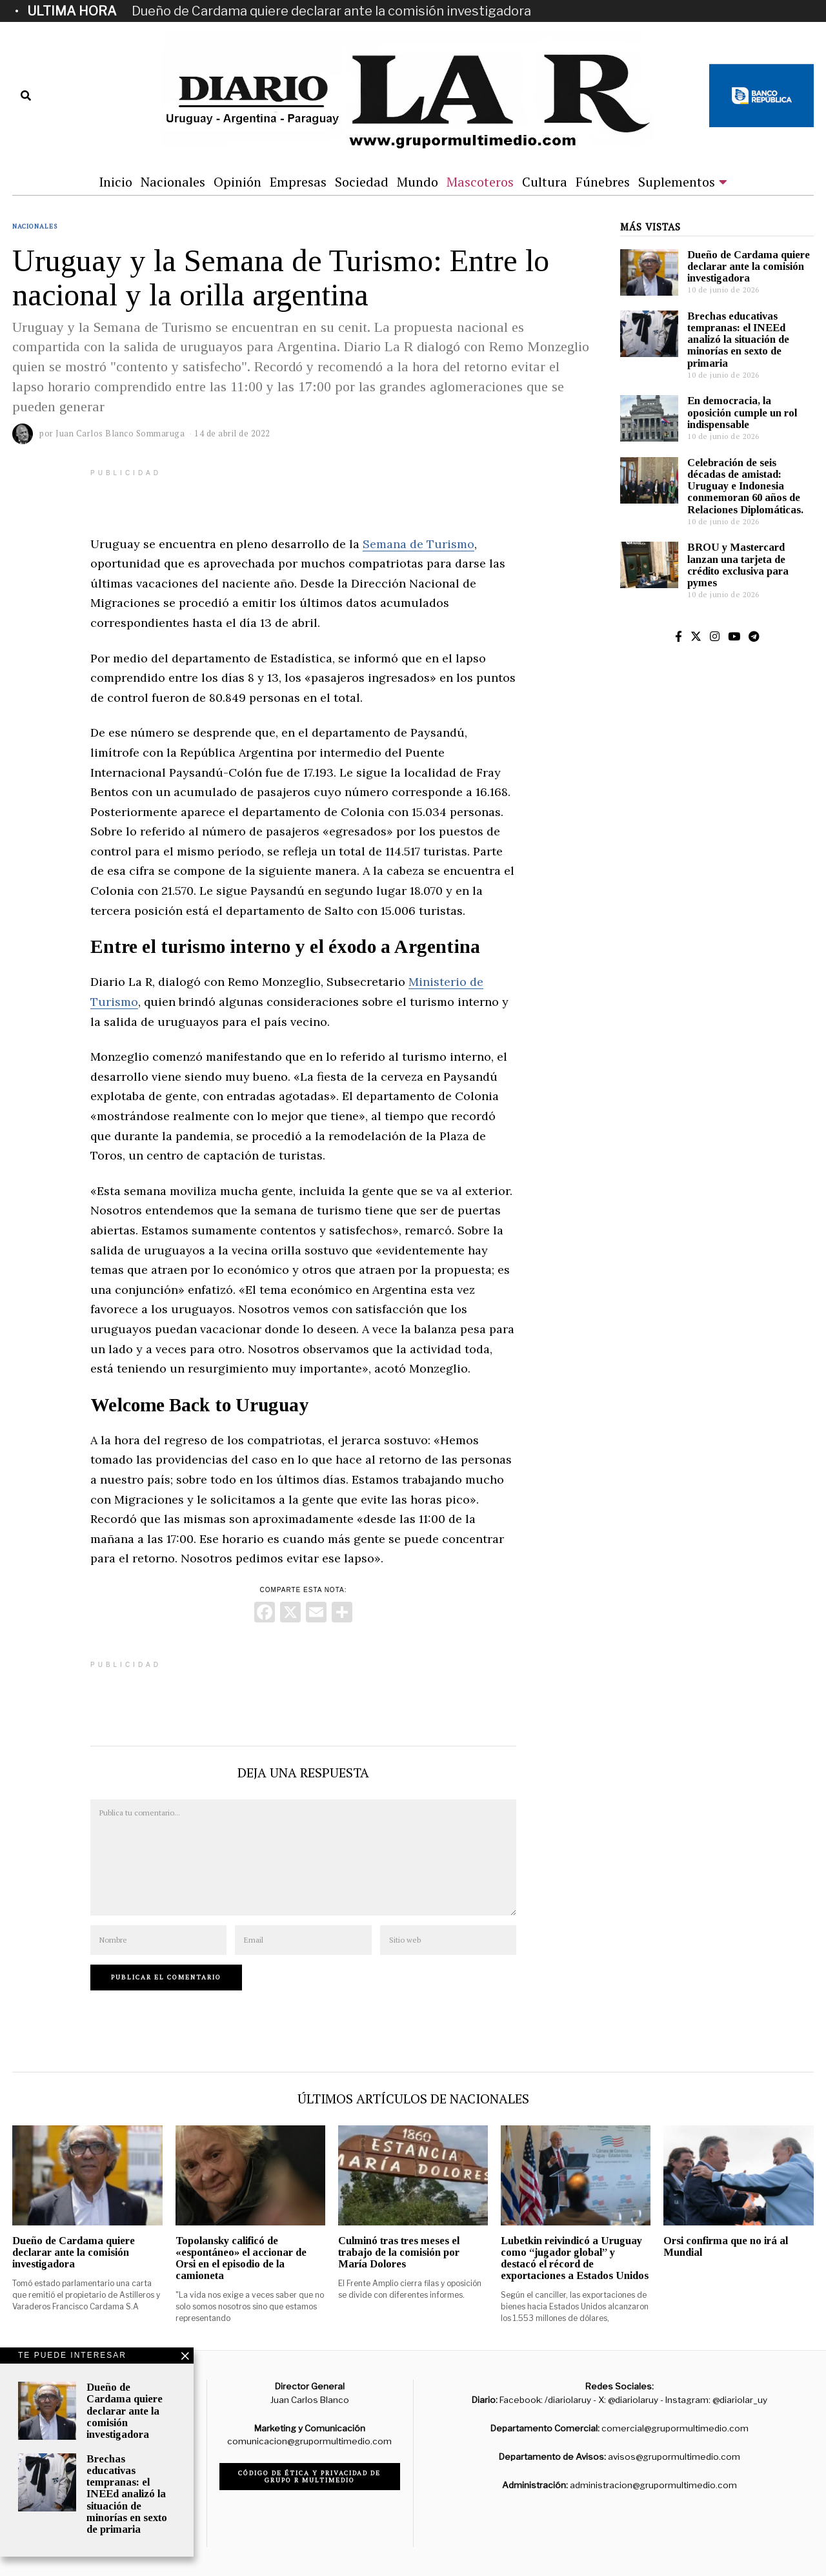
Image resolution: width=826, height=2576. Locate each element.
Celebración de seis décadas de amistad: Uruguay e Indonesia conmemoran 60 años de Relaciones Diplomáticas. (745, 486)
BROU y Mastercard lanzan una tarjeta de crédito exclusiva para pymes (738, 564)
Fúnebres (603, 181)
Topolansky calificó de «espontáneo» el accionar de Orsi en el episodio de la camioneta (241, 2258)
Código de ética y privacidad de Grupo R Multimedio (309, 2476)
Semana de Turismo (418, 544)
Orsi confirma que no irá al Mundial (725, 2246)
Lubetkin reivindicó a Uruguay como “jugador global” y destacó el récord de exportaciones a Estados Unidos (575, 2258)
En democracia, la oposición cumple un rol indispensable (742, 412)
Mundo (417, 181)
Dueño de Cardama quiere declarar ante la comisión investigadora (331, 11)
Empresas (298, 181)
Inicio (115, 181)
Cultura (544, 181)
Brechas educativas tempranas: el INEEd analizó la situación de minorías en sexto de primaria (738, 339)
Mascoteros (480, 181)
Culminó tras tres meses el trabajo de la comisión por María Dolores (398, 2252)
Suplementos (676, 181)
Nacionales (173, 181)
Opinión (237, 181)
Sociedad (361, 181)
